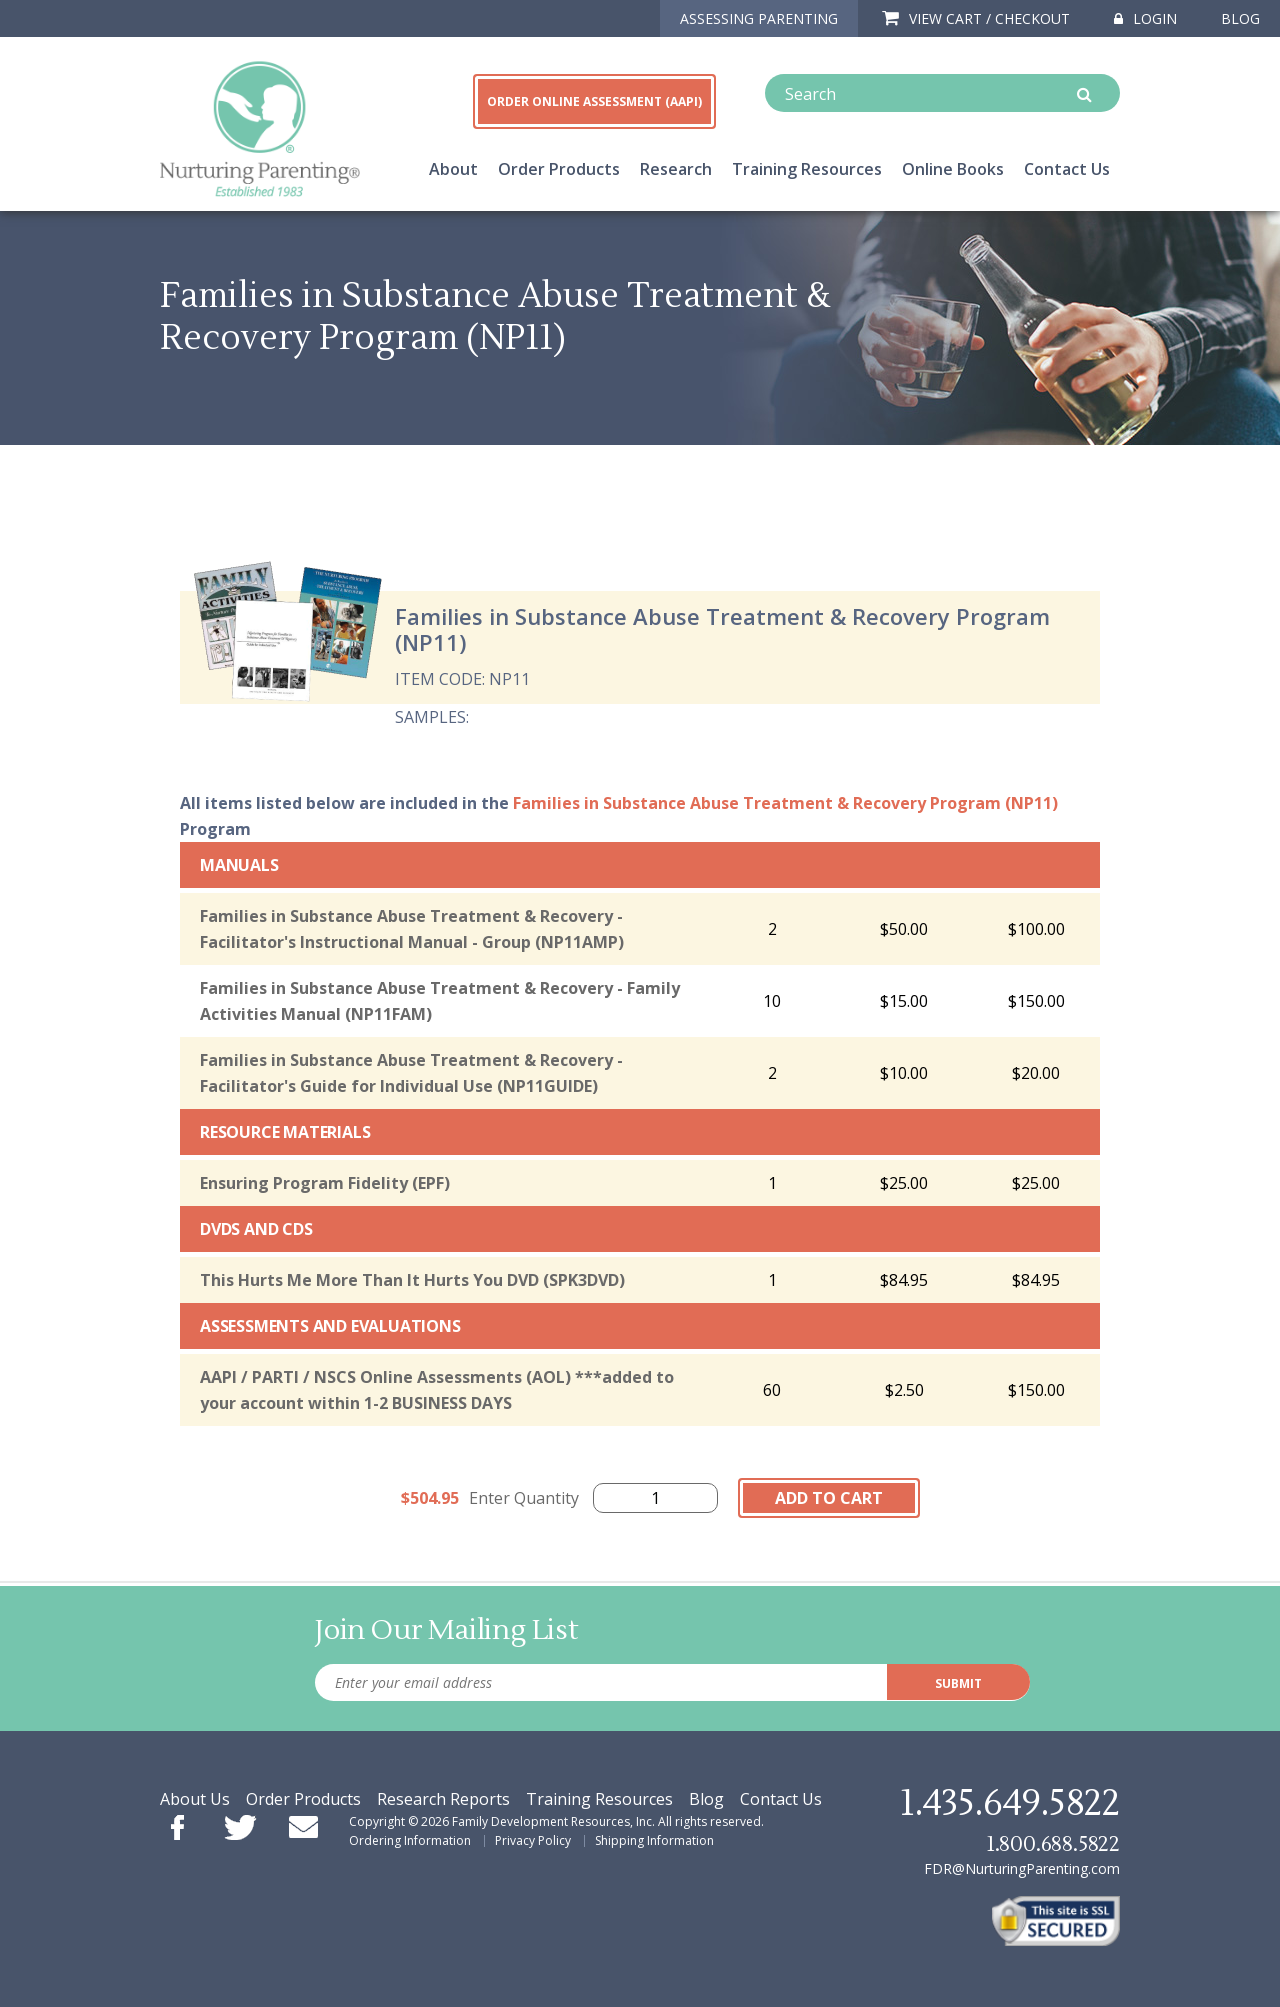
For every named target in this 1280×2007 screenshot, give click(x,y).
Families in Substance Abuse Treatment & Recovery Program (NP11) (785, 803)
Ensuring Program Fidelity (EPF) (325, 1183)
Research (676, 169)
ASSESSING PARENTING (759, 18)
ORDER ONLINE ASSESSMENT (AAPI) (594, 101)
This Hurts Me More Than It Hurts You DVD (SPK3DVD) (412, 1280)
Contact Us (1067, 169)
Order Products (559, 169)
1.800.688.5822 (1053, 1844)
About (453, 169)
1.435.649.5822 (1010, 1804)
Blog (1240, 18)
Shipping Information (654, 1840)
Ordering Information (410, 1840)
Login (1145, 18)
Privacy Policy (533, 1840)
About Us (195, 1799)
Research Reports (443, 1799)
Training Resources (807, 169)
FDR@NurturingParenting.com (1022, 1868)
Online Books (953, 169)
